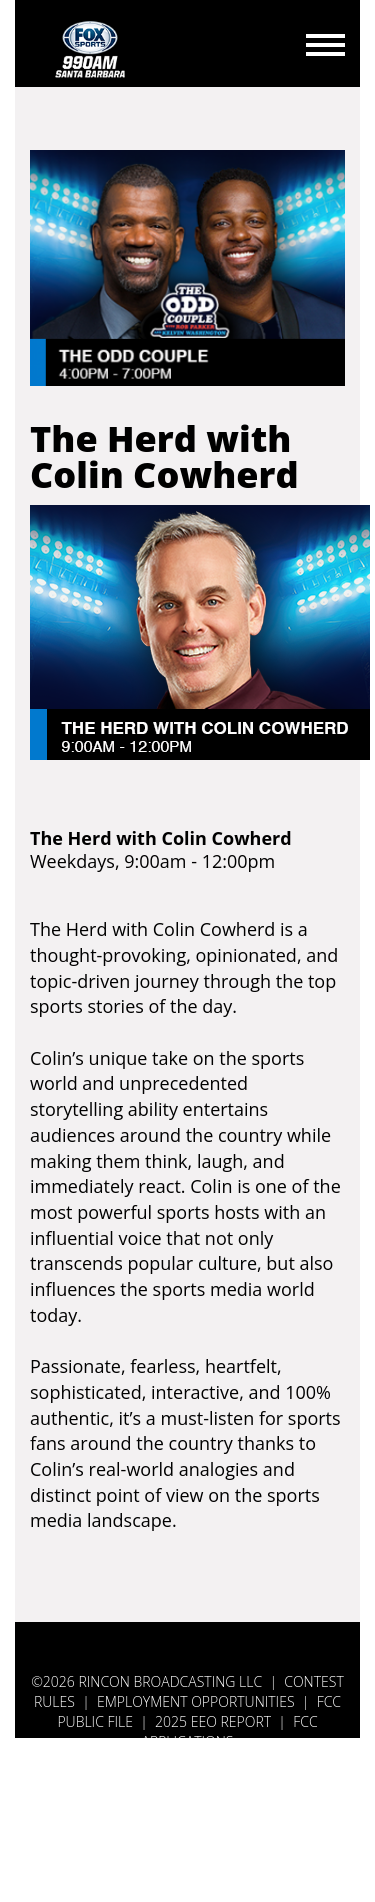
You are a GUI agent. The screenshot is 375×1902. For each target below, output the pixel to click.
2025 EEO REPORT (213, 1721)
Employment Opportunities (196, 1701)
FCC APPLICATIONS (230, 1731)
